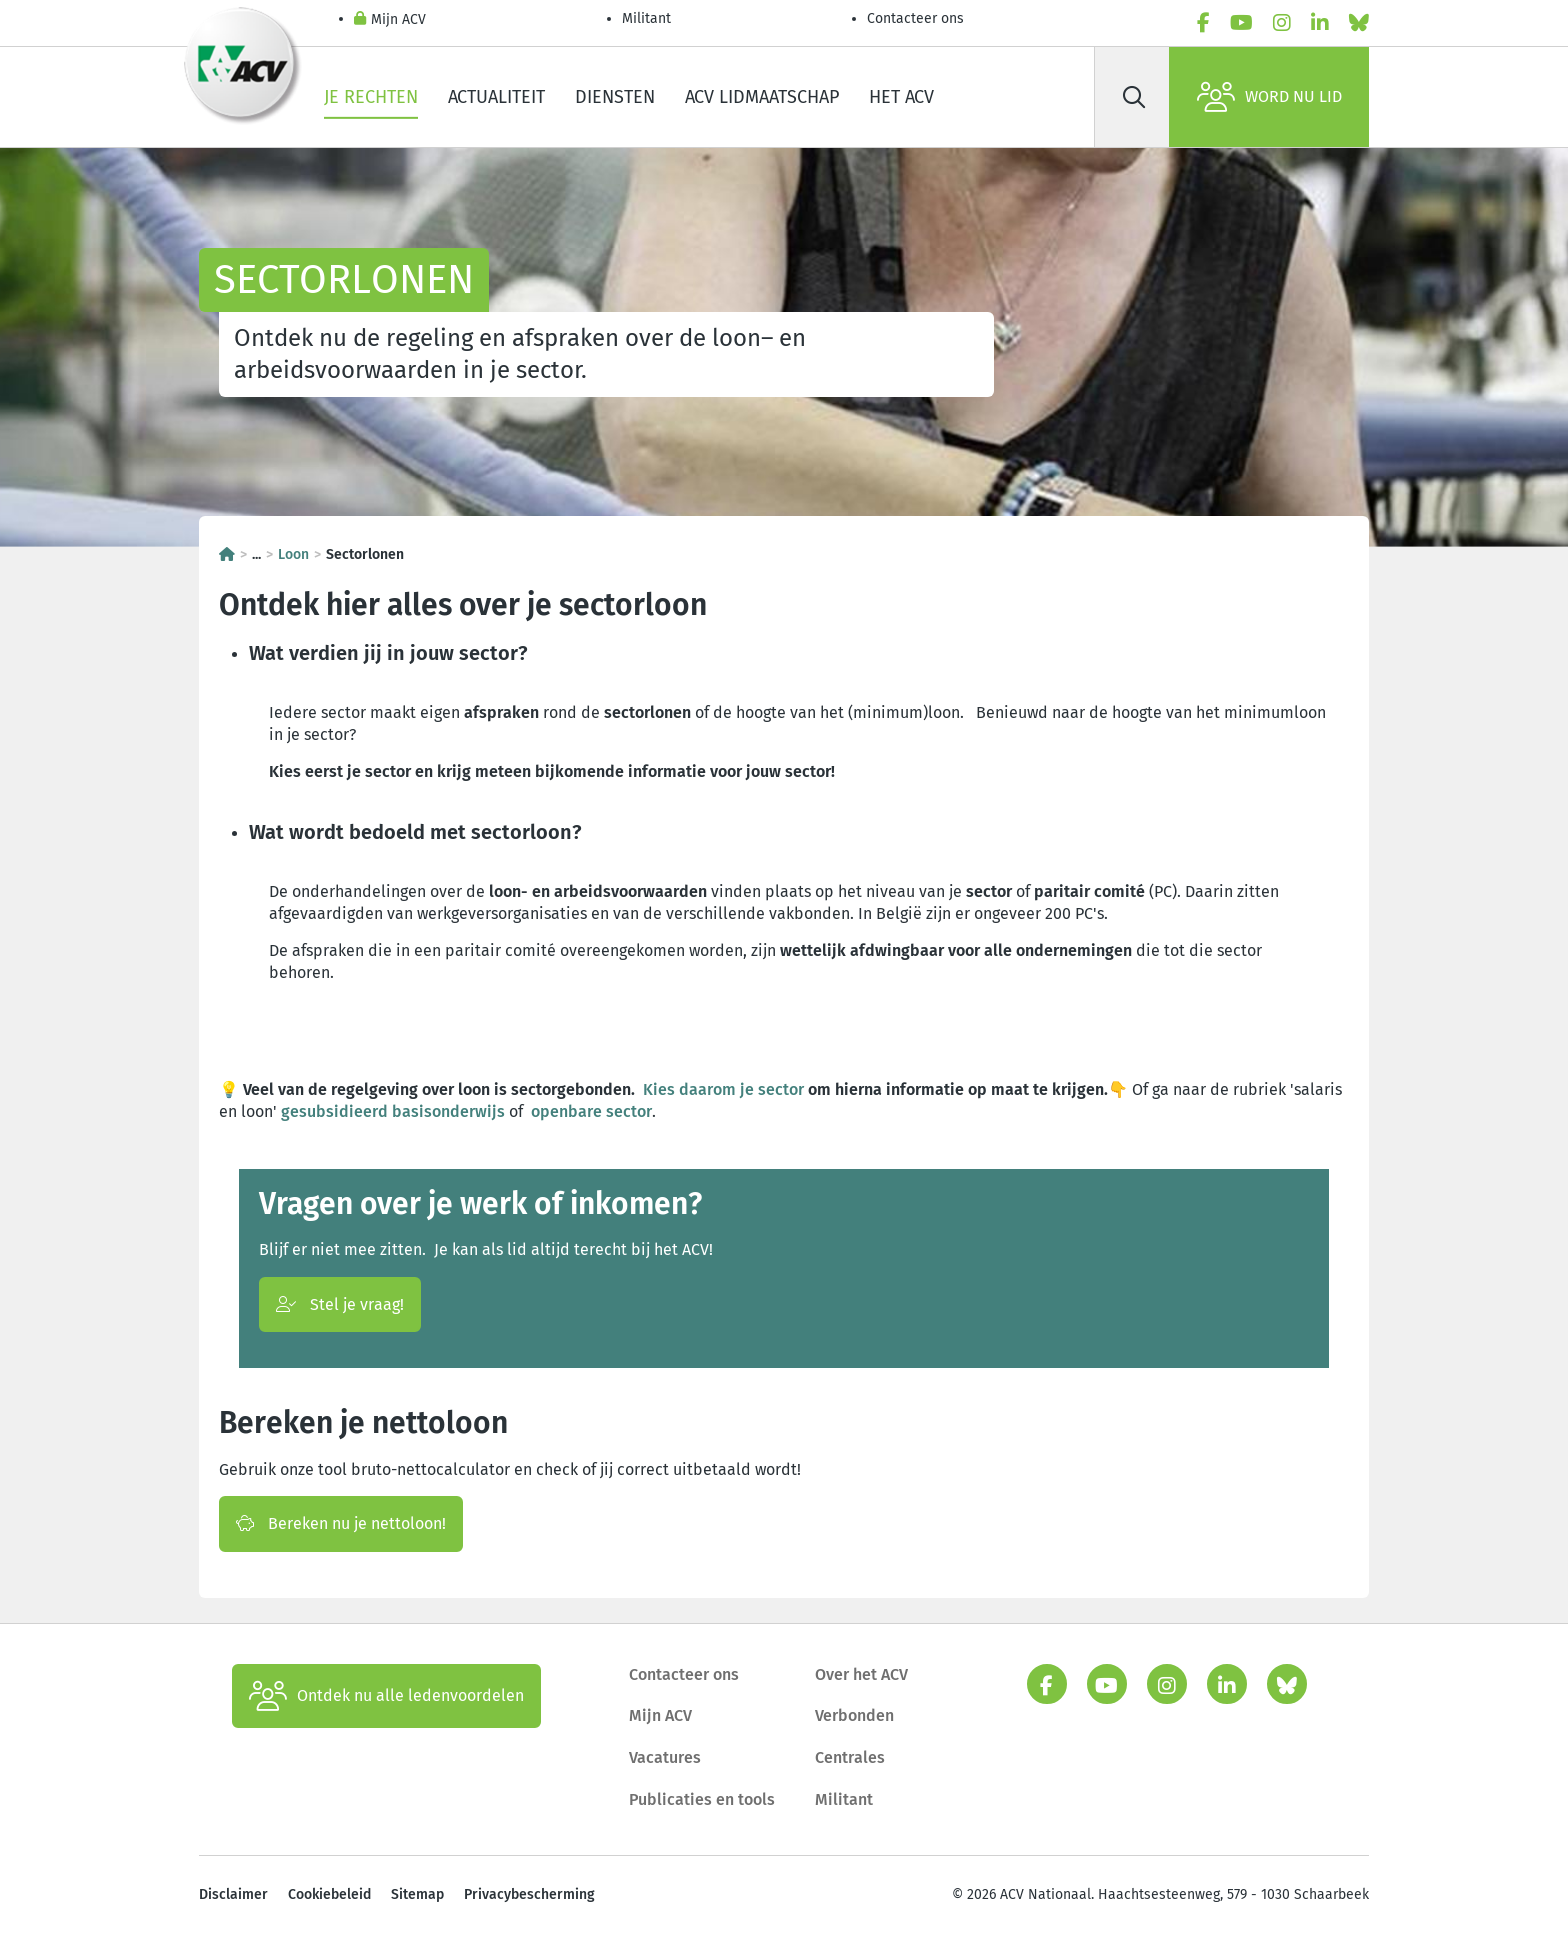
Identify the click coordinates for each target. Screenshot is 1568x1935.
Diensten (615, 97)
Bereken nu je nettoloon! (341, 1523)
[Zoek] (1134, 97)
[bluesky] (1359, 23)
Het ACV (901, 97)
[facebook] (1203, 23)
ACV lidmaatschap (762, 97)
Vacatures (665, 1757)
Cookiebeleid (329, 1894)
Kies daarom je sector (723, 1089)
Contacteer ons (915, 18)
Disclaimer (233, 1894)
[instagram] (1282, 23)
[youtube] (1241, 23)
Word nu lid (1269, 97)
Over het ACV (861, 1674)
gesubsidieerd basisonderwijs (393, 1111)
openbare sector (591, 1111)
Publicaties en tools (702, 1799)
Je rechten (371, 97)
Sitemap (417, 1894)
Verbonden (854, 1715)
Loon (293, 554)
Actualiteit (496, 97)
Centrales (850, 1757)
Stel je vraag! (340, 1304)
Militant (646, 18)
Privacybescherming (529, 1894)
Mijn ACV (390, 20)
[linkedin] (1320, 23)
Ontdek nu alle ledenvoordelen (386, 1696)
